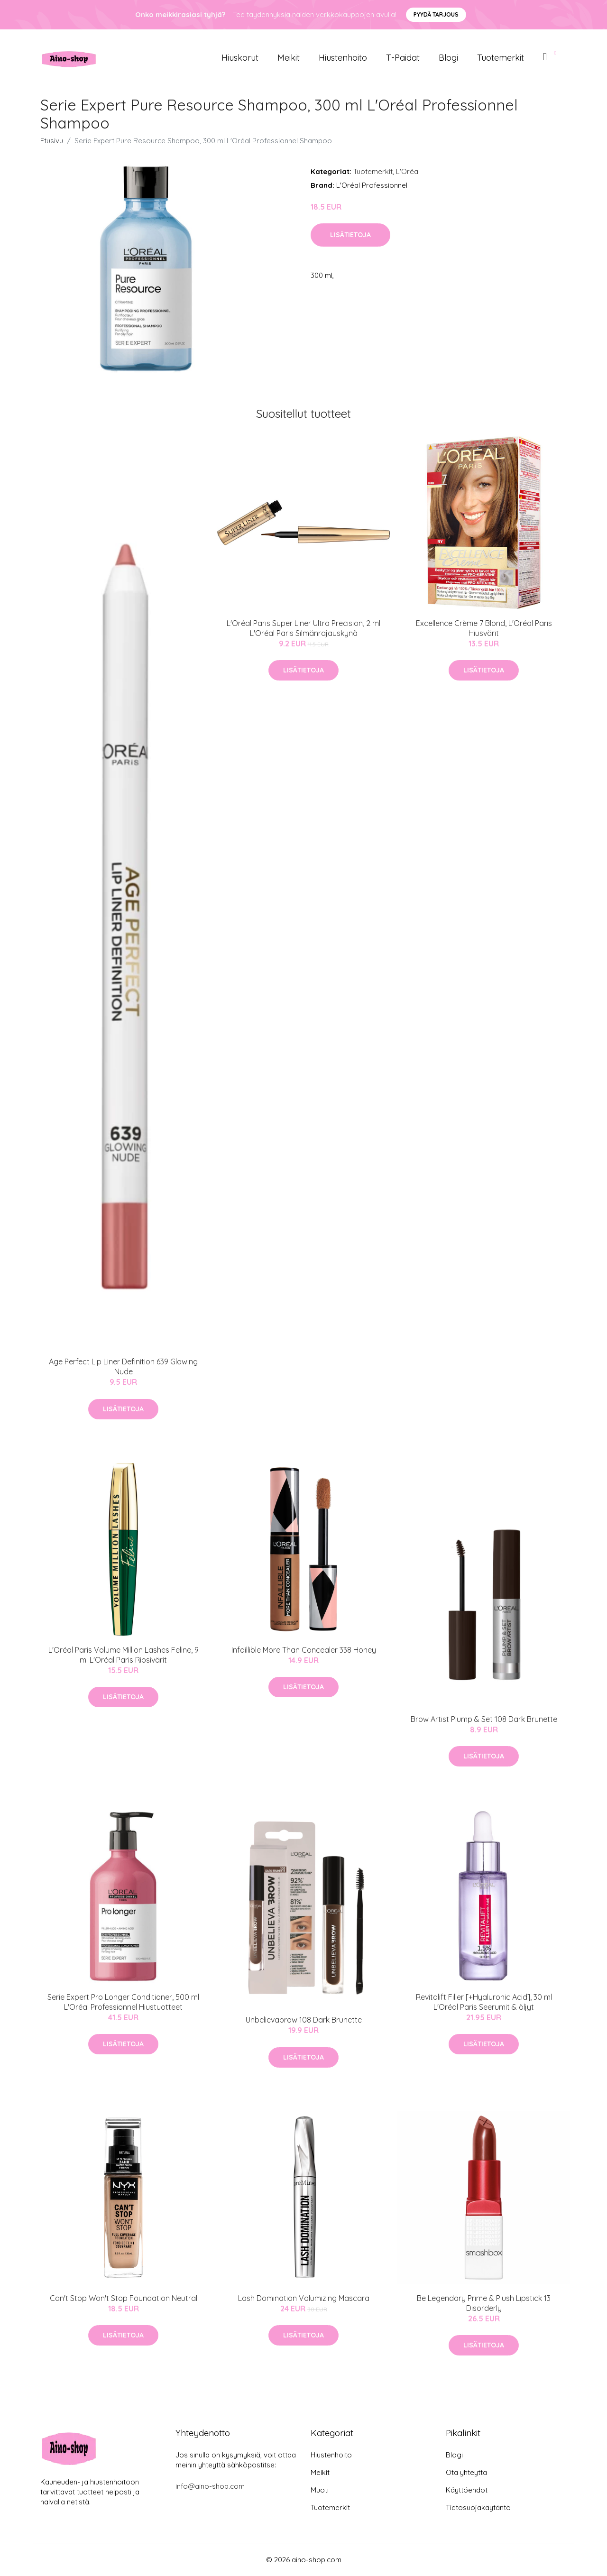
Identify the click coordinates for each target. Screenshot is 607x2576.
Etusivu (51, 140)
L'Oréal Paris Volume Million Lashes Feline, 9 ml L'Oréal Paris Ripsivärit (123, 1655)
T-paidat (403, 57)
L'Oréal (408, 171)
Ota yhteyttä (466, 2472)
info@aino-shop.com (210, 2486)
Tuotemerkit (500, 57)
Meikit (288, 57)
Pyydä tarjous (436, 14)
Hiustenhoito (343, 57)
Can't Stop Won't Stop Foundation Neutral (123, 2298)
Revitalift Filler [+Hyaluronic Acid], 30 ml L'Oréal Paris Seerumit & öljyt (484, 2002)
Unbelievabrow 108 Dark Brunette (304, 2019)
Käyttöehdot (466, 2489)
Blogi (448, 57)
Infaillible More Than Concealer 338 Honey (303, 1650)
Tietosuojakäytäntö (478, 2507)
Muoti (320, 2489)
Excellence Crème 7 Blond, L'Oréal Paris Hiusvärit (484, 628)
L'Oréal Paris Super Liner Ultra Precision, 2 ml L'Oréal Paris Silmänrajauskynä (303, 628)
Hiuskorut (239, 57)
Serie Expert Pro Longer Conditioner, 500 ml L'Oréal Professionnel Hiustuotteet (123, 2002)
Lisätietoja (350, 234)
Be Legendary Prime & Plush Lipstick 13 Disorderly (484, 2303)
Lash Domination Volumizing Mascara (303, 2298)
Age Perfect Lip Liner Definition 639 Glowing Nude (123, 1366)
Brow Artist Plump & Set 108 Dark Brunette (484, 1719)
